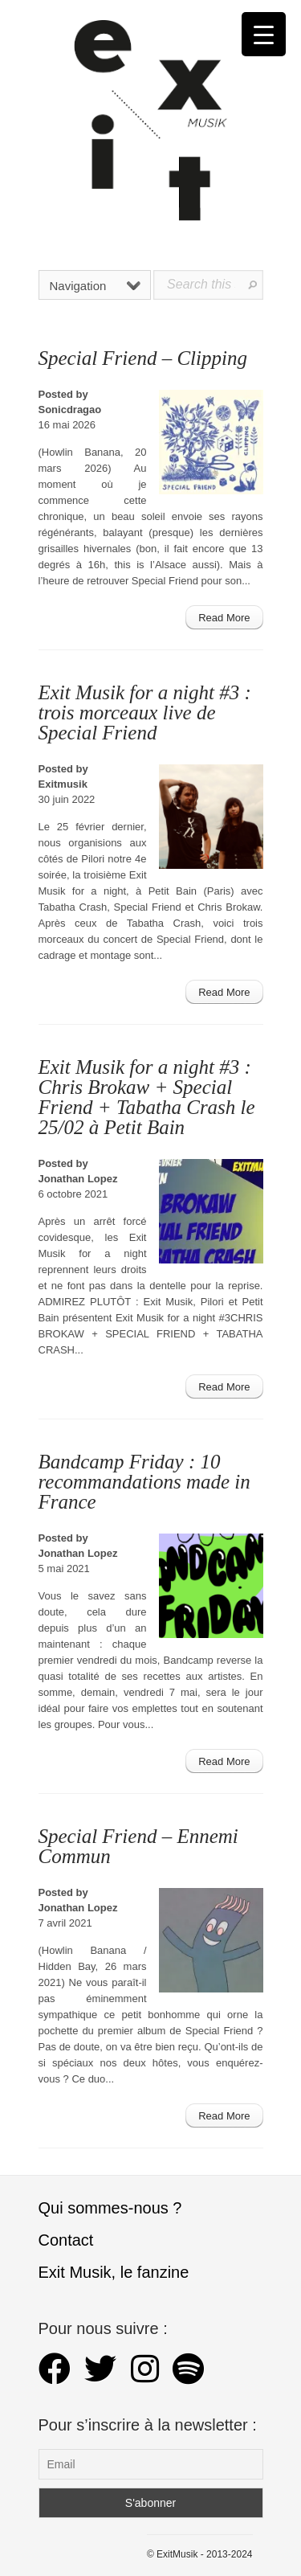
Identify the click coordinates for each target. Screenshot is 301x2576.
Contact (66, 2240)
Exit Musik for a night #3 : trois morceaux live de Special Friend (145, 712)
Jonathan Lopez (78, 1179)
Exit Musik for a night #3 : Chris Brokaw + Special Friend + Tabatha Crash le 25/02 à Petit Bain (147, 1097)
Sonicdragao (70, 409)
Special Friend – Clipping (143, 358)
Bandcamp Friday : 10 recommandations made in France (144, 1482)
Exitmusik (63, 784)
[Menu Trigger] (264, 34)
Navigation (95, 286)
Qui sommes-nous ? (110, 2208)
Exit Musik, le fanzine (114, 2272)
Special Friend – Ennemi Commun (138, 1846)
